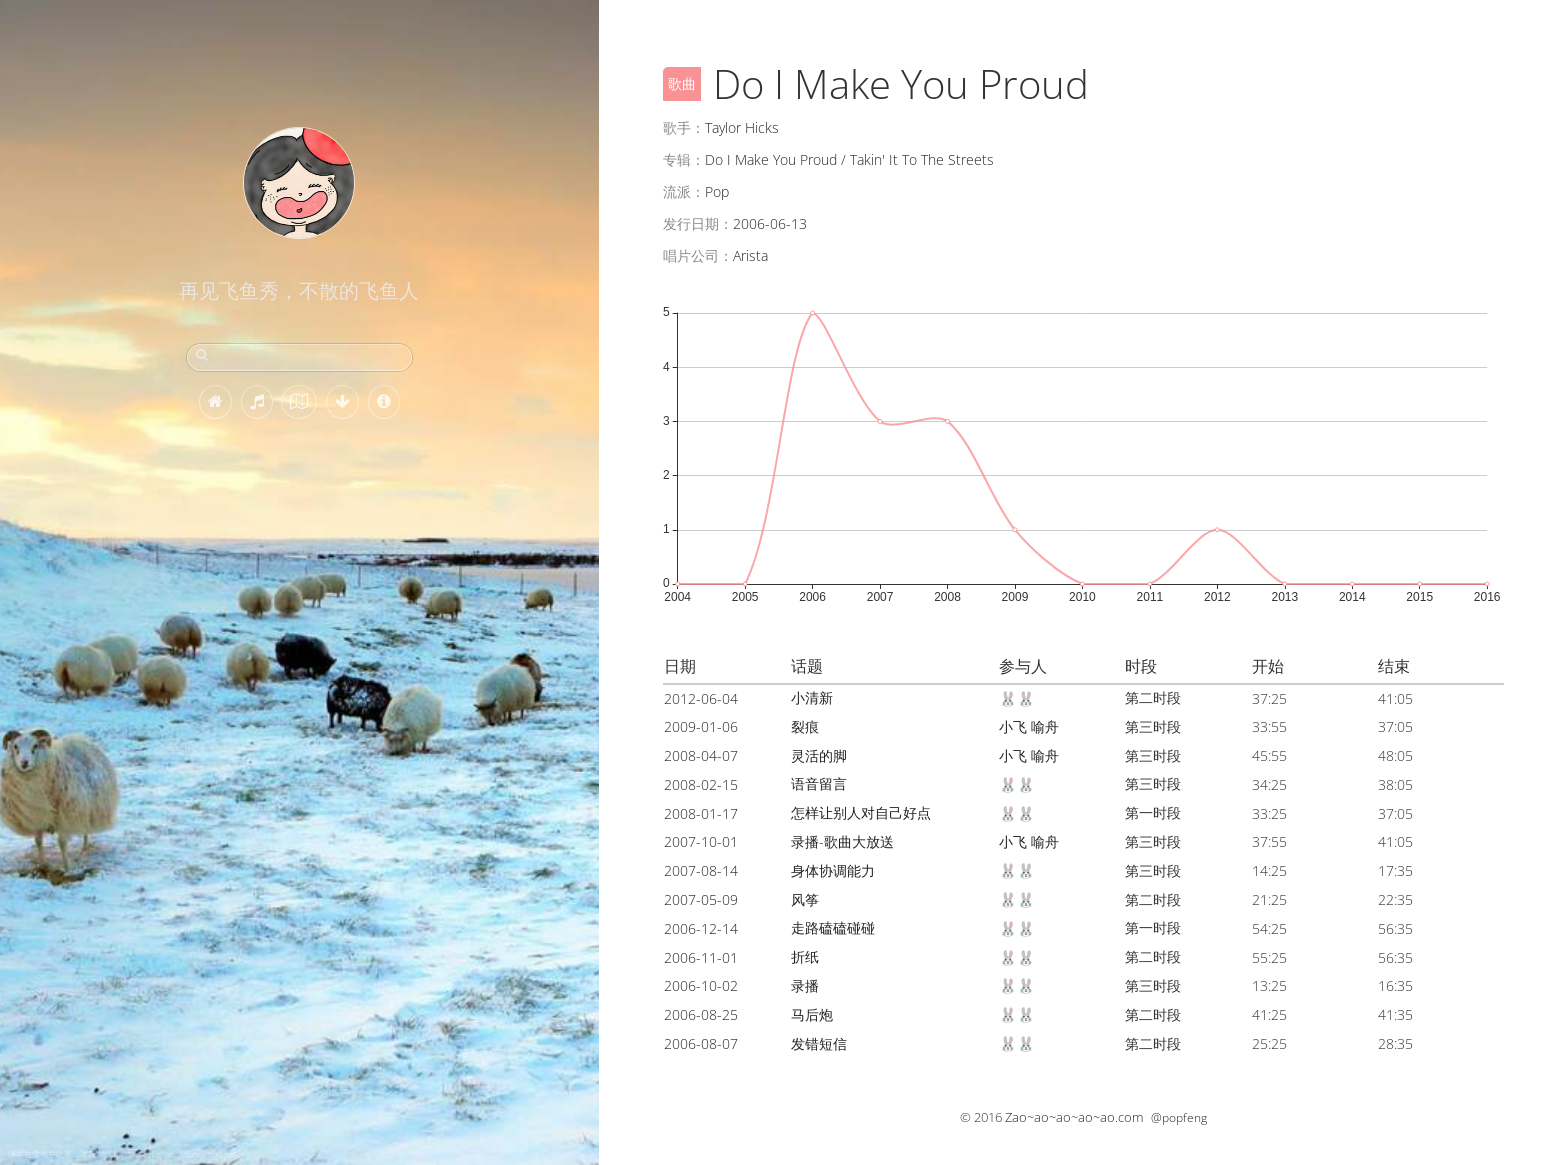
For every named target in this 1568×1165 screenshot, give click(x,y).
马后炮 (812, 1014)
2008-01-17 (701, 813)
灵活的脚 (819, 755)
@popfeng (1179, 1117)
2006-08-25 (701, 1014)
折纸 (805, 956)
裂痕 (805, 726)
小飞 (1013, 726)
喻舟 (1045, 726)
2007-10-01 (701, 841)
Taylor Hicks (742, 127)
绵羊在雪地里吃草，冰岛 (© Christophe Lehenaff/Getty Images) (121, 1153)
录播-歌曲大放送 (842, 841)
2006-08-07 (701, 1043)
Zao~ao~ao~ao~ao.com (1074, 1117)
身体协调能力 (833, 870)
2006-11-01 (701, 957)
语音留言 (819, 783)
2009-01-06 (701, 726)
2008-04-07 (701, 755)
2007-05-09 (701, 899)
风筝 (805, 899)
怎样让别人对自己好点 (861, 812)
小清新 (812, 697)
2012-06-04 (701, 698)
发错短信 (819, 1043)
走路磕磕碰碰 (833, 927)
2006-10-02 (701, 985)
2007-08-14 (701, 870)
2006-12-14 (701, 928)
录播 (805, 985)
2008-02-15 (701, 784)
